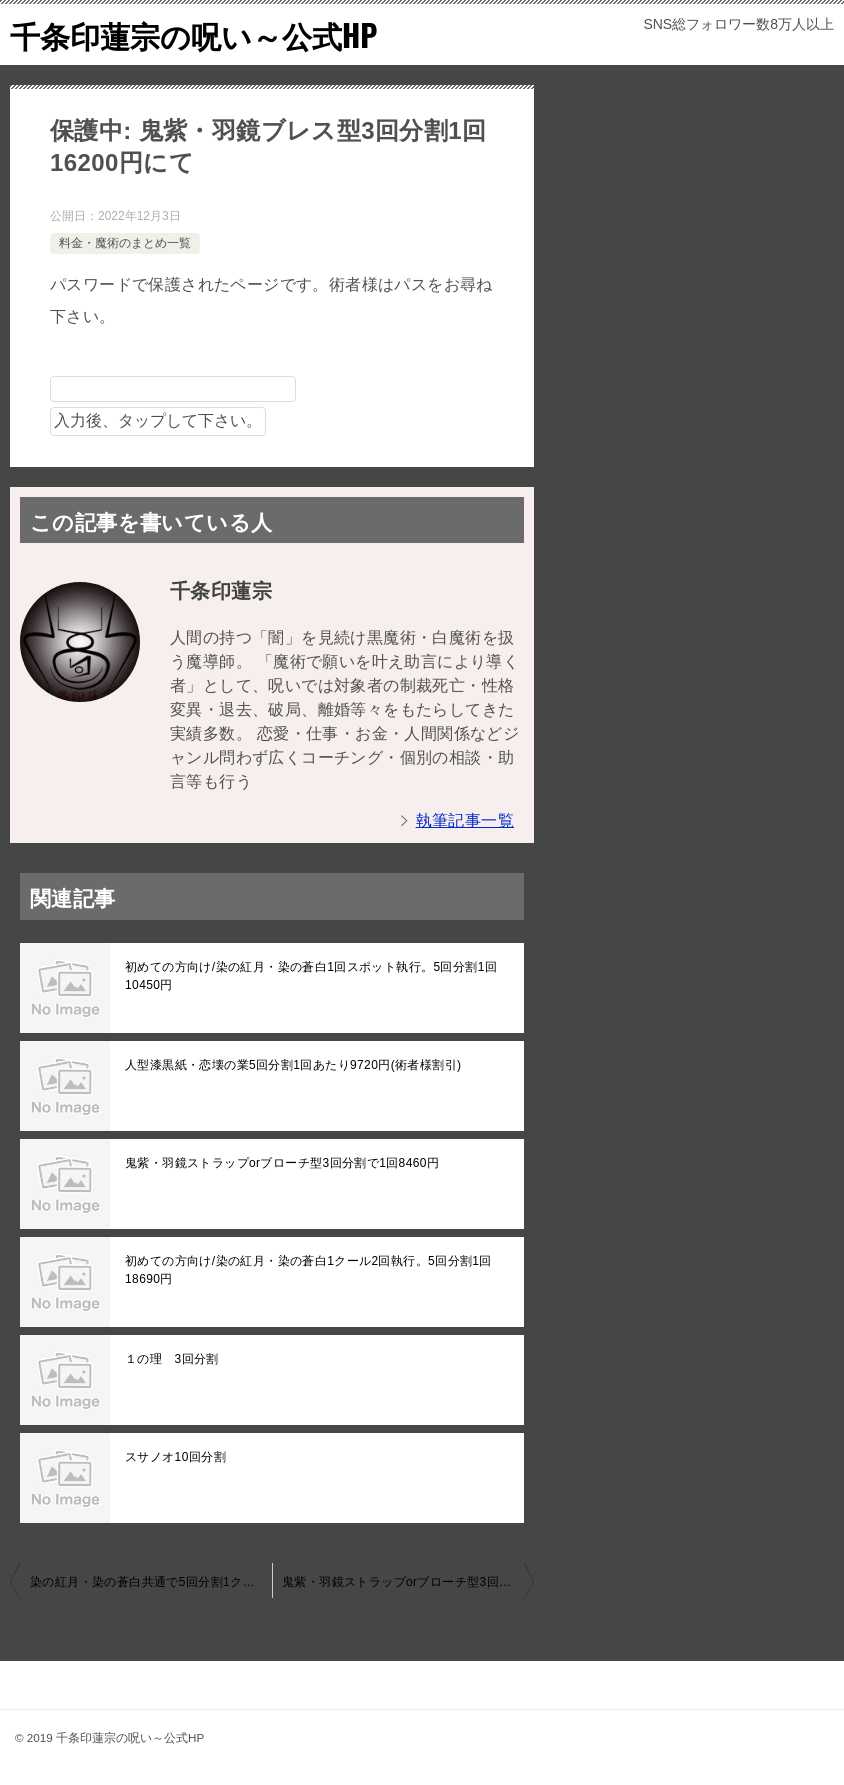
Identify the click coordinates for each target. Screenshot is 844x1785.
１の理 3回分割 (172, 1359)
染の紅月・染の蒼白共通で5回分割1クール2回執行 (151, 1582)
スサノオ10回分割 (175, 1457)
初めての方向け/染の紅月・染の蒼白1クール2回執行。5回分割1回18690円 (308, 1270)
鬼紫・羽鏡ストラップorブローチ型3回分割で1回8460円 (282, 1163)
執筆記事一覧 (465, 820)
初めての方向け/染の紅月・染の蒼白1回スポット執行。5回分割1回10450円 (311, 976)
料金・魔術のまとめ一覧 (125, 243)
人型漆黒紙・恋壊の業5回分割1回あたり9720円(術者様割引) (293, 1065)
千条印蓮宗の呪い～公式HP (193, 34)
